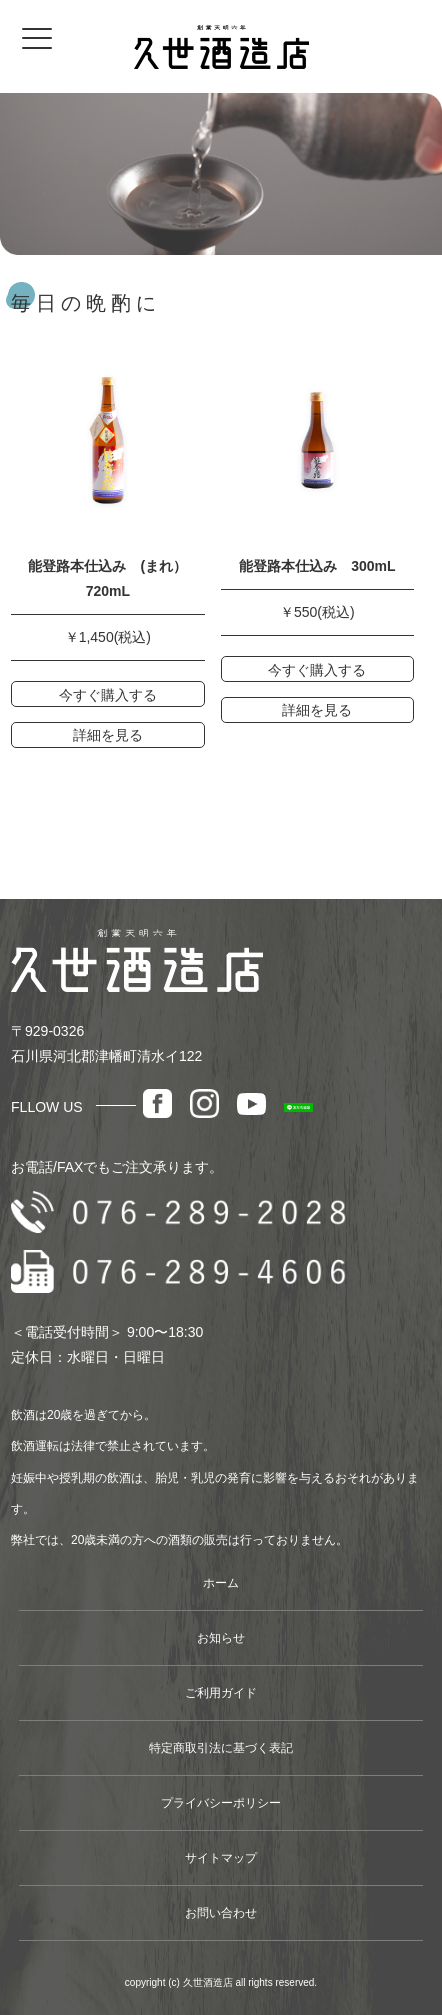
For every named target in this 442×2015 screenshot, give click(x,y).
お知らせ (221, 1638)
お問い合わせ (221, 1913)
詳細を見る (108, 735)
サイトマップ (221, 1858)
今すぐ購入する (108, 695)
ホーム (221, 1583)
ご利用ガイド (221, 1693)
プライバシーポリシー (221, 1803)
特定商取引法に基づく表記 (221, 1748)
